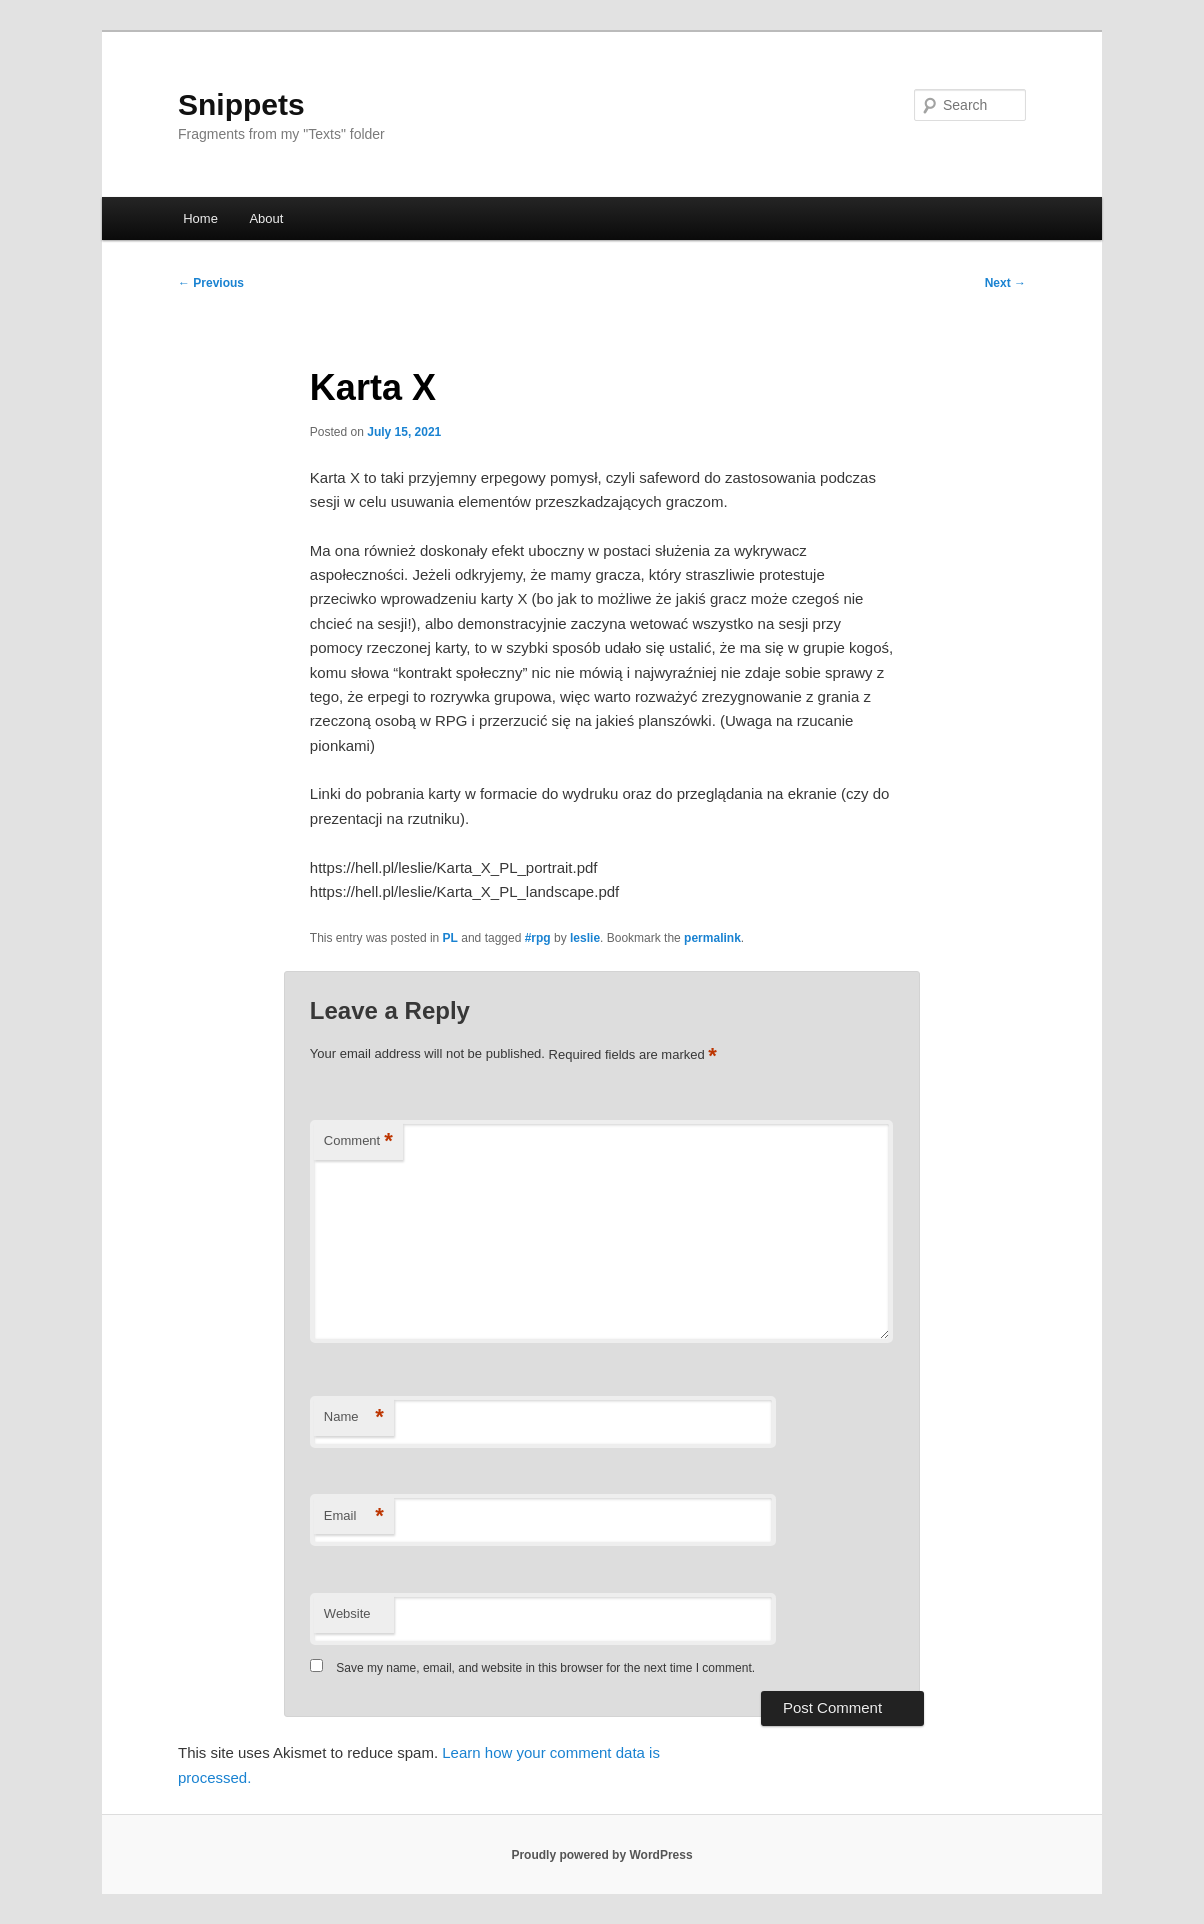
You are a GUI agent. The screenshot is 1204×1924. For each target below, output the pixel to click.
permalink (712, 938)
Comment (358, 1141)
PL (450, 938)
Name (354, 1417)
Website (347, 1613)
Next (1005, 283)
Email (354, 1516)
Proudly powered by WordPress (601, 1855)
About (266, 218)
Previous (211, 283)
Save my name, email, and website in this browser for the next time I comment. (545, 1668)
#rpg (538, 938)
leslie (585, 938)
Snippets (241, 104)
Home (200, 218)
